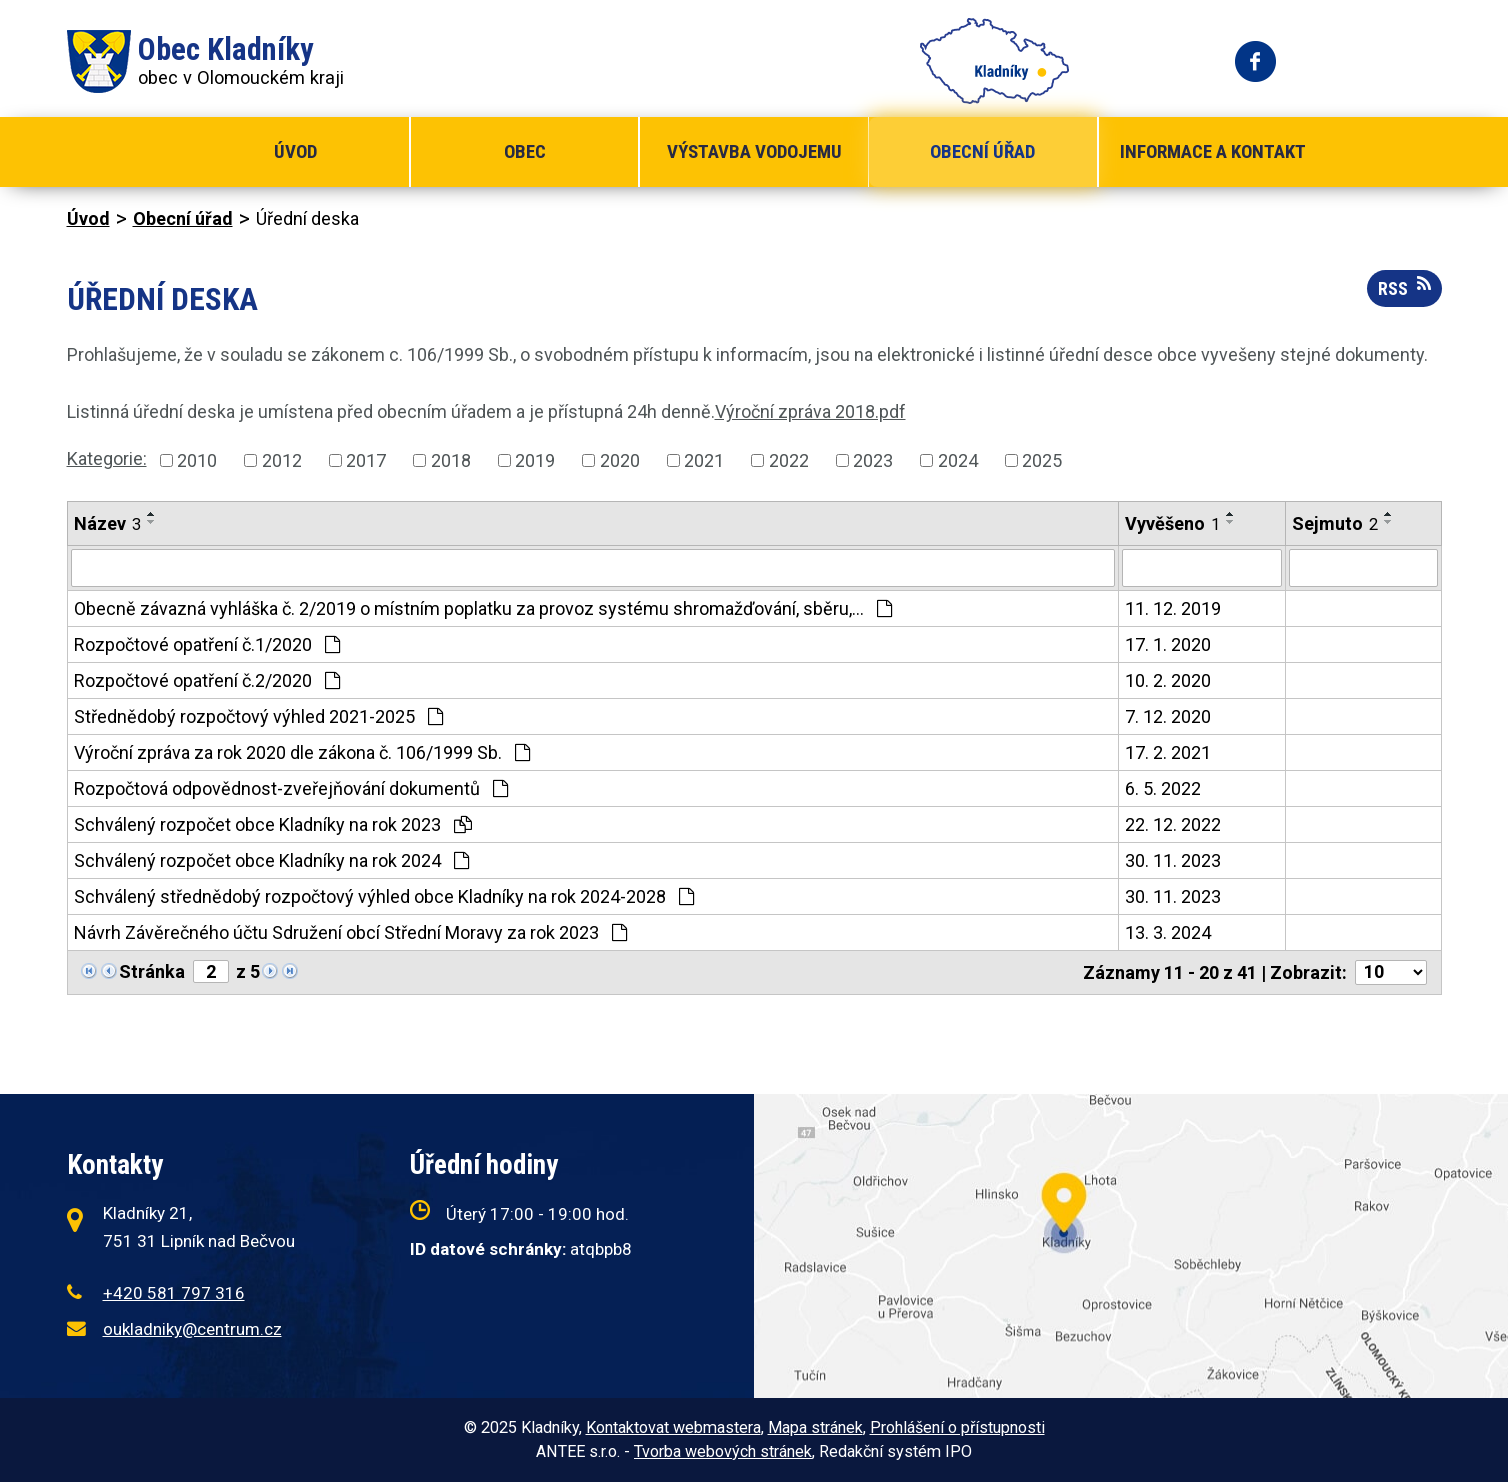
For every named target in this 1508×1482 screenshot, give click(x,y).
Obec (525, 151)
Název (107, 523)
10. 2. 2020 (1168, 680)
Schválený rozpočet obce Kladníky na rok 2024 (271, 860)
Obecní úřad (982, 151)
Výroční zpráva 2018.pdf (810, 411)
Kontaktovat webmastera (673, 1427)
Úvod (295, 151)
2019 (535, 460)
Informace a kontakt (1213, 151)
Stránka (152, 971)
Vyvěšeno (1172, 523)
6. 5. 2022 (1163, 788)
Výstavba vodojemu (754, 151)
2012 (282, 460)
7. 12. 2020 (1168, 716)
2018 (451, 460)
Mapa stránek (815, 1427)
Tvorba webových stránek (723, 1451)
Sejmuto (1335, 523)
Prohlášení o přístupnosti (957, 1427)
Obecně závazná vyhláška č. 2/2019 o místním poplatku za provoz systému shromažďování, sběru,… (483, 608)
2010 (197, 460)
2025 (1042, 460)
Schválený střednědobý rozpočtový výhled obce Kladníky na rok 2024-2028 (384, 896)
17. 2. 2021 (1168, 752)
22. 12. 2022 (1173, 824)
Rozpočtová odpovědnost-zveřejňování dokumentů (291, 788)
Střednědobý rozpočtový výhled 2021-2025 (258, 716)
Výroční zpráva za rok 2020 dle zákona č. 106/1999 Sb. (302, 752)
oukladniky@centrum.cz (192, 1329)
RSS (1404, 287)
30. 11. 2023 (1173, 860)
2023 (873, 460)
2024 (958, 460)
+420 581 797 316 (174, 1293)
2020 (620, 460)
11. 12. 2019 (1173, 608)
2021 (704, 460)
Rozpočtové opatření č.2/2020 (207, 680)
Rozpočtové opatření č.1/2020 (207, 644)
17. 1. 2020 (1168, 644)
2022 (789, 460)
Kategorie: (107, 458)
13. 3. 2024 (1168, 932)
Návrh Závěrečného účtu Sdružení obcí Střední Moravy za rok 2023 (350, 932)
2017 (366, 460)
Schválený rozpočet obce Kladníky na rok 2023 (273, 824)
